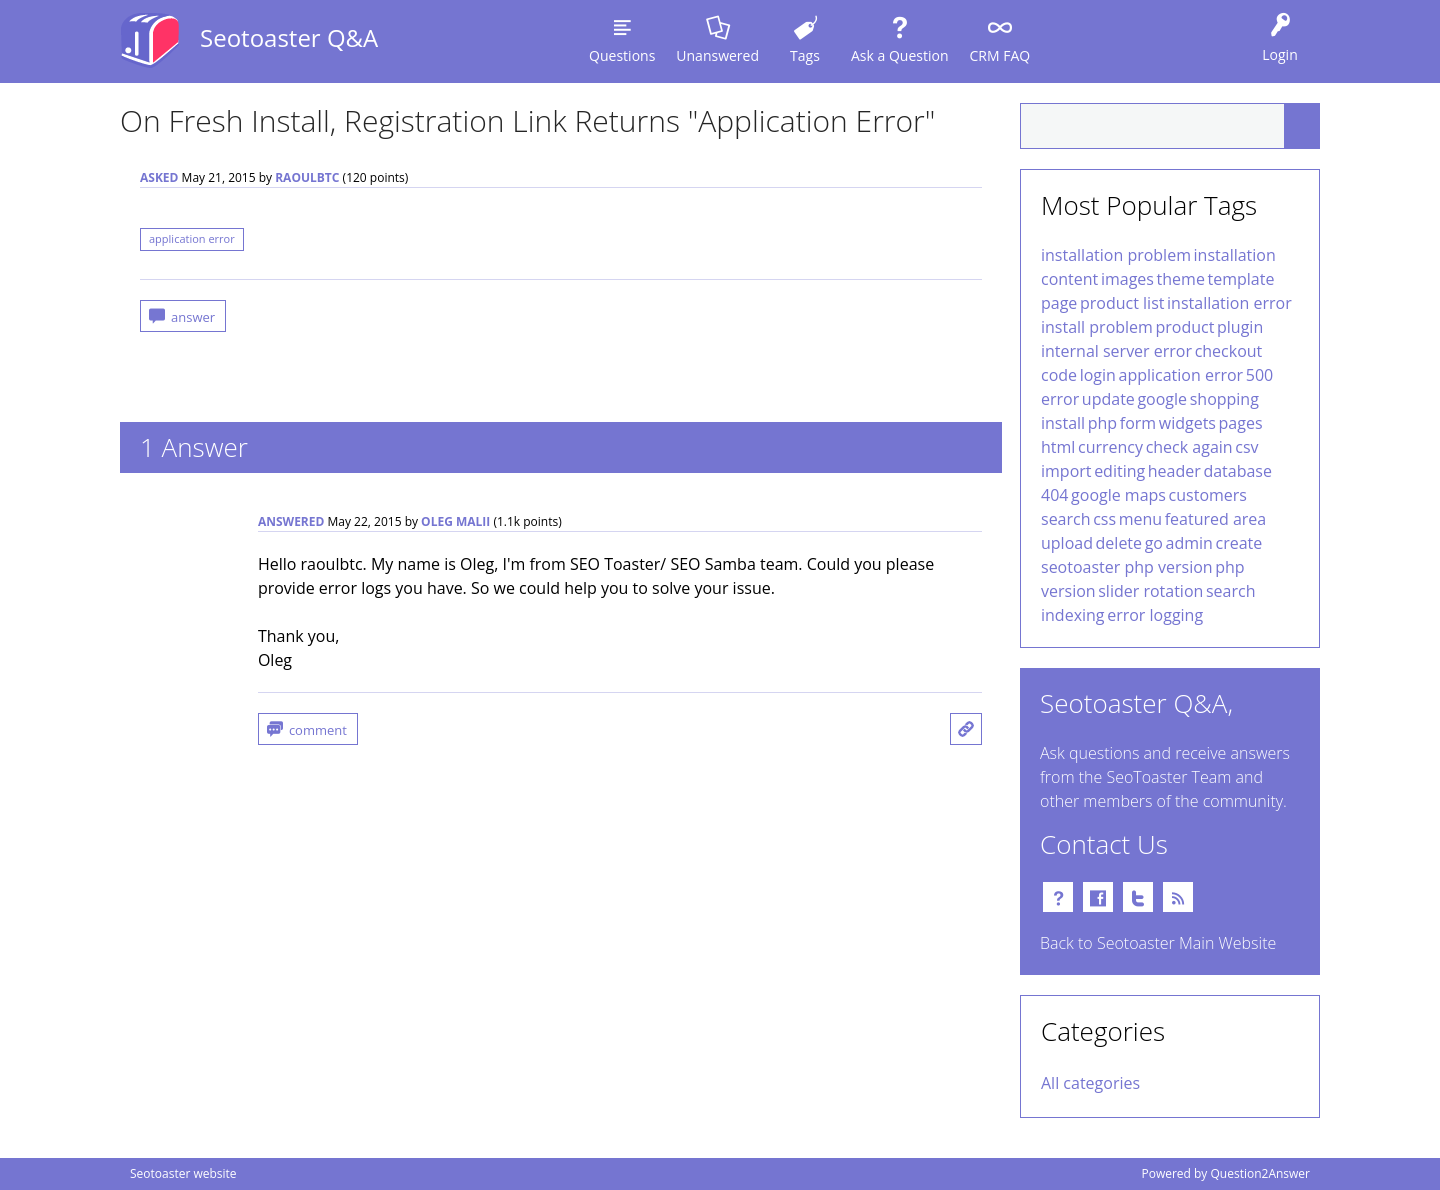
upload (1067, 543)
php (1102, 423)
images (1127, 279)
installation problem (1116, 255)
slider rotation (1150, 591)
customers (1208, 495)
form (1138, 423)
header (1174, 471)
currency (1110, 447)
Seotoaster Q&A (289, 37)
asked (159, 177)
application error (192, 238)
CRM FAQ (999, 55)
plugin (1240, 327)
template (1240, 279)
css (1104, 519)
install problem (1097, 327)
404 (1054, 495)
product (1185, 327)
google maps (1118, 495)
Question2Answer (1260, 1173)
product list (1122, 303)
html (1058, 447)
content (1069, 279)
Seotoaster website (183, 1173)
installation (1235, 255)
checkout (1229, 351)
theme (1181, 279)
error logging (1155, 615)
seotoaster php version (1127, 567)
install (1063, 423)
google (1162, 399)
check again (1189, 447)
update (1108, 399)
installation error (1229, 303)
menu (1140, 519)
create (1239, 543)
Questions (622, 55)
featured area (1216, 519)
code (1059, 375)
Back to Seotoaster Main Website (1158, 943)
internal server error (1116, 351)
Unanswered (717, 55)
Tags (805, 55)
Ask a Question (899, 55)
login (1098, 375)
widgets (1187, 423)
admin (1189, 543)
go (1154, 543)
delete (1119, 543)
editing (1119, 471)
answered (291, 521)
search (1066, 519)
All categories (1090, 1083)
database (1237, 471)
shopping (1224, 399)
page (1059, 303)
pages (1241, 423)
